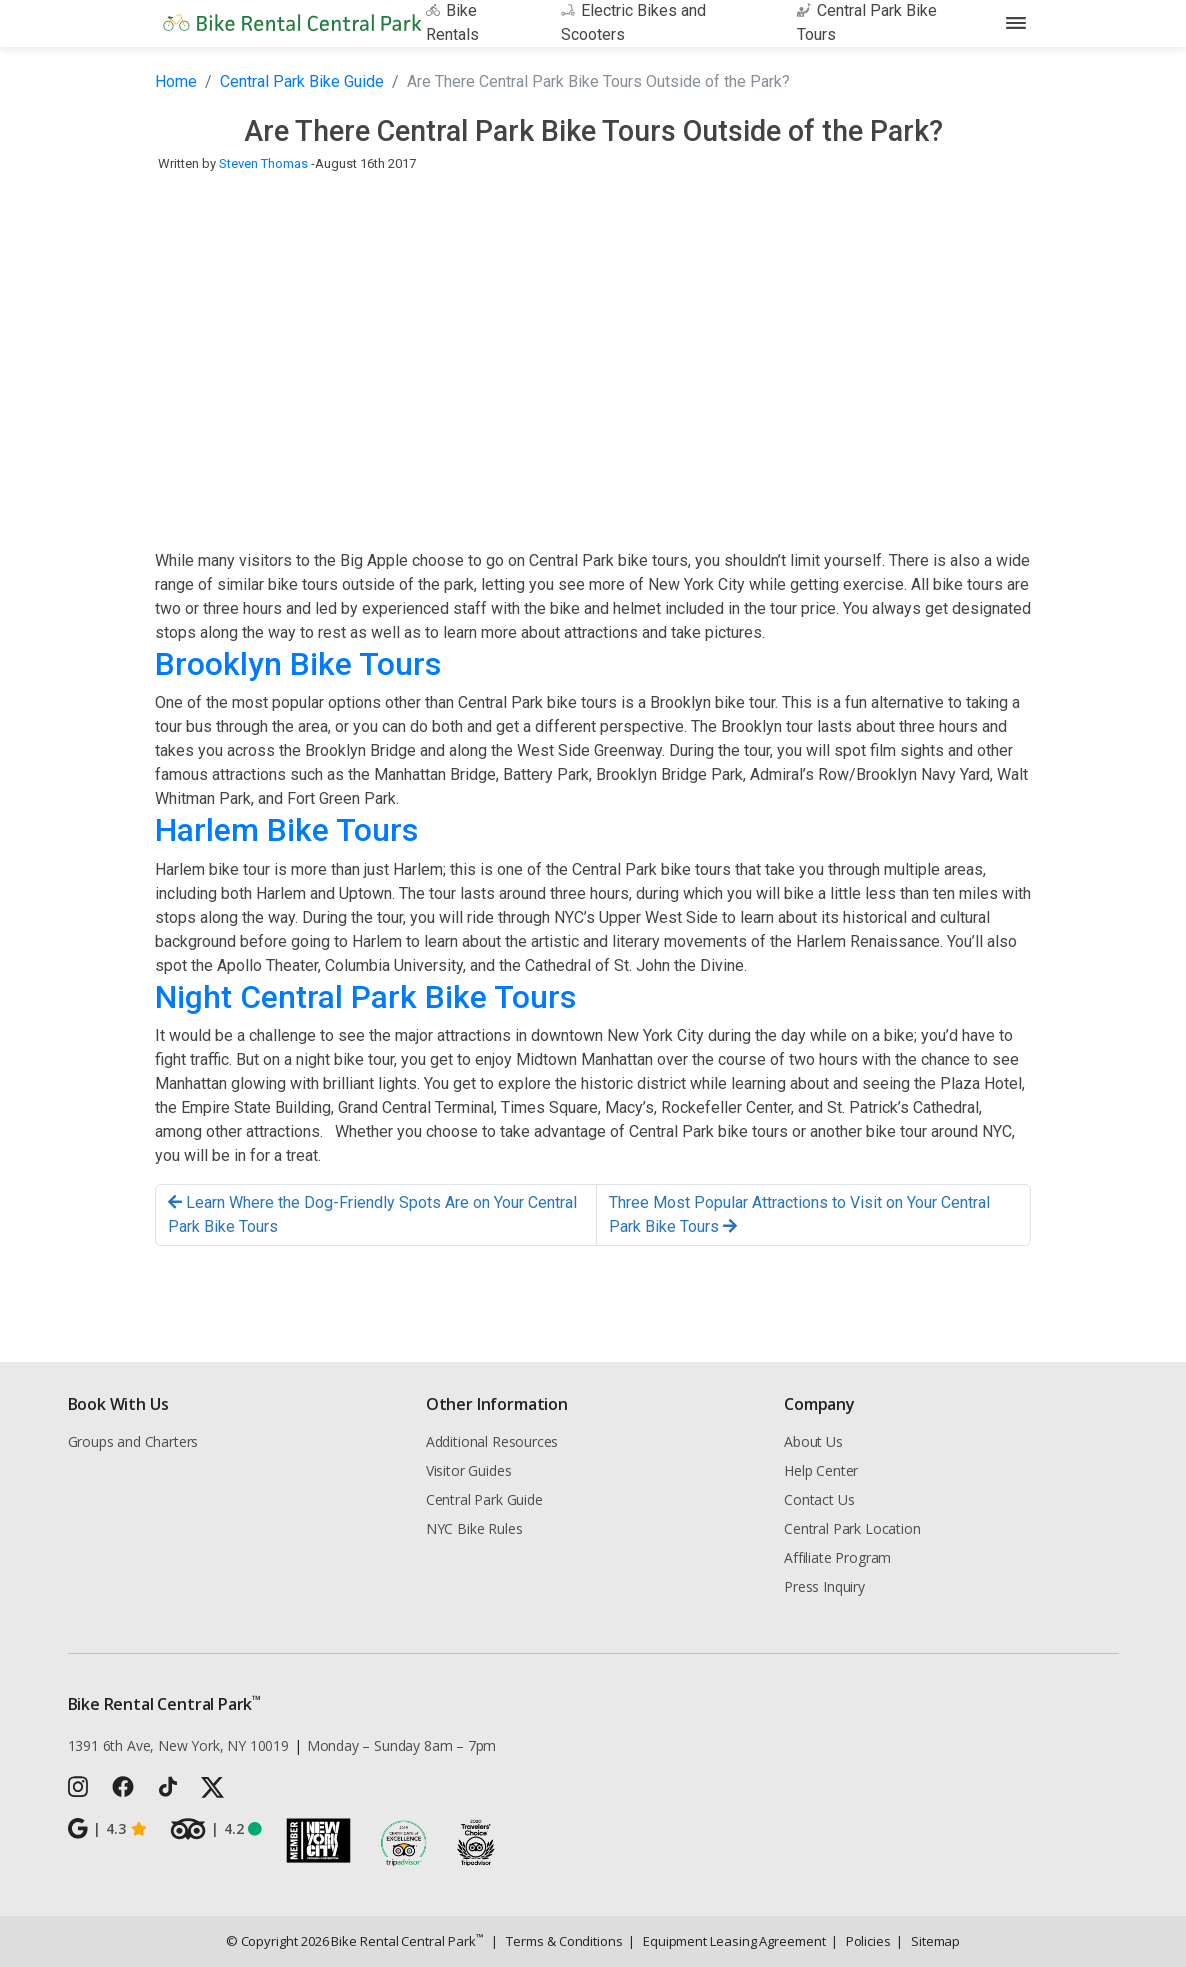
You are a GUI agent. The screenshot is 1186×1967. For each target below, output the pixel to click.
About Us (813, 1441)
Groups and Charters (133, 1441)
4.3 (107, 1829)
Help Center (821, 1470)
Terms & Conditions (556, 1941)
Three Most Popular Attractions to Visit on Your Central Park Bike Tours (799, 1214)
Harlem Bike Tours (286, 830)
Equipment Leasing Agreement (727, 1941)
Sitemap (928, 1941)
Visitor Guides (469, 1470)
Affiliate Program (837, 1557)
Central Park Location (852, 1528)
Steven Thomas (263, 163)
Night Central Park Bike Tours (365, 997)
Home (176, 81)
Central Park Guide (484, 1499)
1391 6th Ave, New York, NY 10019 (178, 1745)
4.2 (216, 1829)
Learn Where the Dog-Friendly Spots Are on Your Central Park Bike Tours (372, 1214)
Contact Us (819, 1499)
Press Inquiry (824, 1586)
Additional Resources (492, 1441)
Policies (861, 1941)
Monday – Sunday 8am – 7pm (402, 1745)
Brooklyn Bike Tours (298, 664)
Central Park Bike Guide (302, 81)
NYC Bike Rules (474, 1528)
